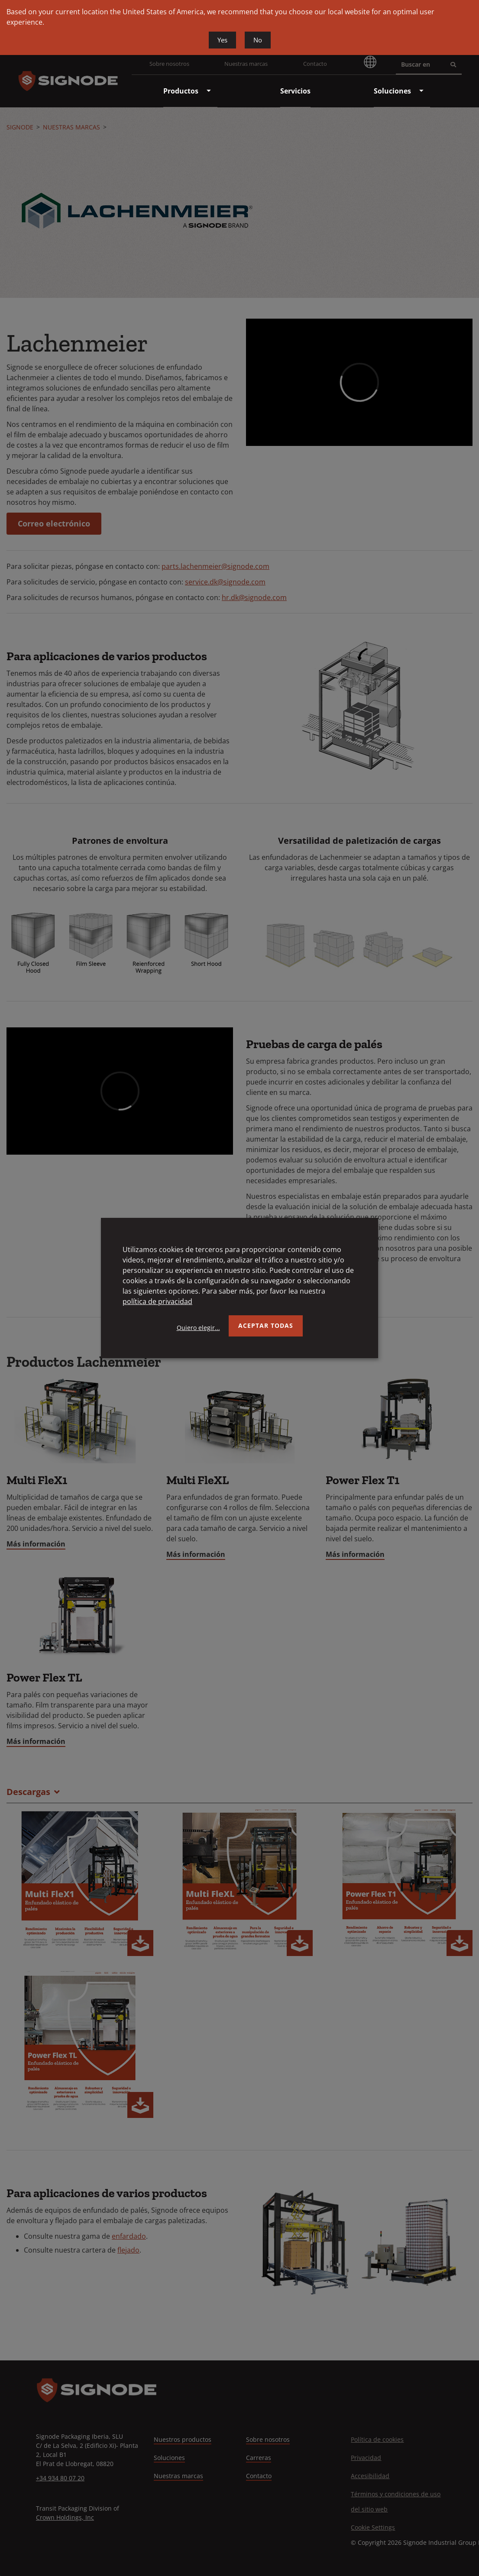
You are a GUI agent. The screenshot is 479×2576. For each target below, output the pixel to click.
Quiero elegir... (198, 1328)
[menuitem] (180, 91)
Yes (222, 40)
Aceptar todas (265, 1325)
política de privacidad (157, 1301)
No (257, 40)
